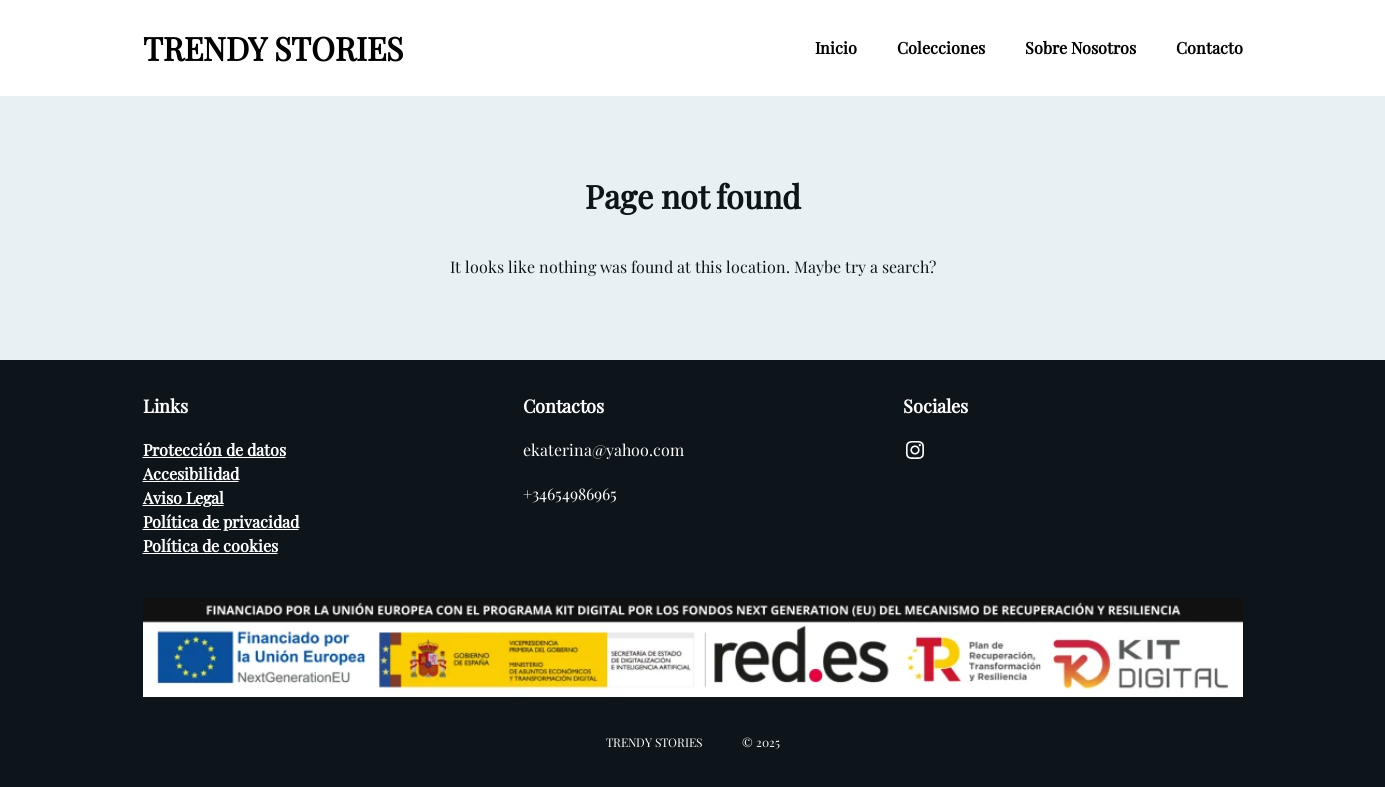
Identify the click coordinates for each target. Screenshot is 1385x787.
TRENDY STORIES (273, 47)
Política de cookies (210, 545)
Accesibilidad (191, 473)
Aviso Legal (183, 497)
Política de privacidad (221, 521)
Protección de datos (214, 449)
